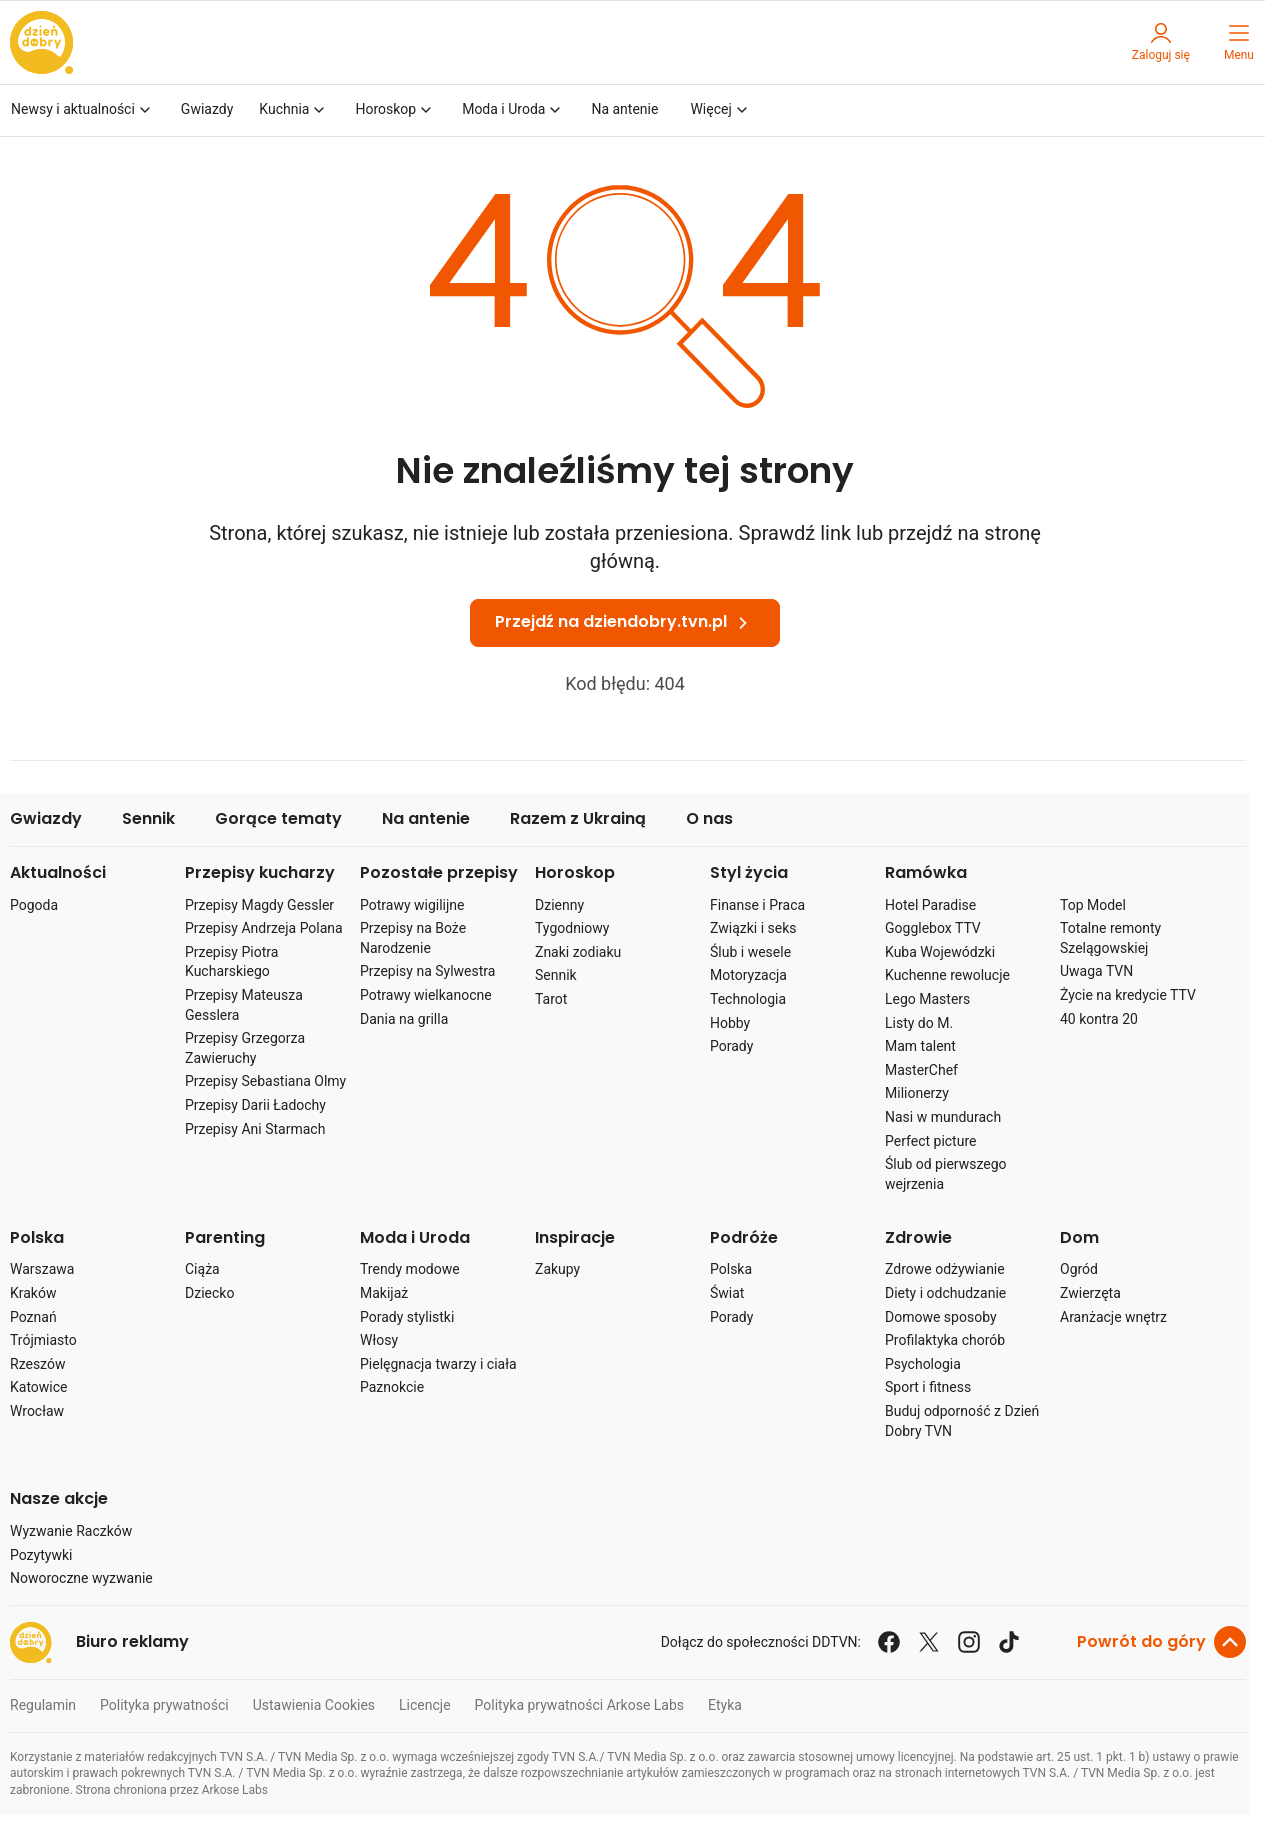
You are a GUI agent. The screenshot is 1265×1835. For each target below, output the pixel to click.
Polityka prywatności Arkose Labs (579, 1705)
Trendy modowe (410, 1269)
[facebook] (889, 1642)
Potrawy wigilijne (412, 905)
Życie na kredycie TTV (1128, 995)
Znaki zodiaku (578, 952)
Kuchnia (294, 110)
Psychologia (923, 1364)
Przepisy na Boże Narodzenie (413, 938)
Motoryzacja (748, 975)
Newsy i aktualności (83, 110)
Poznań (33, 1317)
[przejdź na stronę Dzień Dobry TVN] (42, 42)
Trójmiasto (43, 1340)
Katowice (39, 1387)
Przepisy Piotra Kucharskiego (231, 962)
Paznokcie (392, 1387)
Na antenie (624, 109)
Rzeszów (37, 1364)
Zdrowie (918, 1238)
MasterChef (921, 1070)
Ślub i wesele (750, 952)
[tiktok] (1009, 1642)
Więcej (720, 110)
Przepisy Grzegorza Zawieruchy (245, 1048)
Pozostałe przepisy (439, 873)
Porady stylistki (407, 1317)
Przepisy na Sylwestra (427, 971)
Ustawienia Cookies (314, 1705)
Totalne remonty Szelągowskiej (1110, 938)
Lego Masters (927, 999)
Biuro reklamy (132, 1642)
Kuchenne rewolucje (947, 975)
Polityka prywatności (164, 1705)
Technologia (748, 999)
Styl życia (749, 873)
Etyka (725, 1705)
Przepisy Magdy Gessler (259, 905)
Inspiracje (575, 1238)
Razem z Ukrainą (578, 819)
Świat (727, 1293)
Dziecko (209, 1293)
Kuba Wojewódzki (940, 952)
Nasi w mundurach (943, 1117)
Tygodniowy (572, 928)
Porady (731, 1046)
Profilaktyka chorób (945, 1340)
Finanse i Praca (757, 905)
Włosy (379, 1340)
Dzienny (559, 905)
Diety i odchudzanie (945, 1293)
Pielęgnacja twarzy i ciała (438, 1364)
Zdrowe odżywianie (945, 1269)
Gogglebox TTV (933, 928)
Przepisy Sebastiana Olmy (265, 1081)
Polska (37, 1238)
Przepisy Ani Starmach (255, 1129)
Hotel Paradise (930, 905)
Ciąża (202, 1269)
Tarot (551, 999)
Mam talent (920, 1046)
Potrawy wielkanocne (426, 995)
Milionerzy (917, 1093)
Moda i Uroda (513, 110)
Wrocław (37, 1411)
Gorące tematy (278, 819)
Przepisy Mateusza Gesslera (244, 1005)
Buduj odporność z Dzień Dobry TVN (962, 1421)
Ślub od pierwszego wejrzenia (946, 1174)
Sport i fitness (928, 1387)
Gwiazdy (207, 109)
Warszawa (42, 1269)
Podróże (744, 1238)
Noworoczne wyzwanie (81, 1578)
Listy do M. (919, 1023)
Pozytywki (41, 1555)
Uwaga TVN (1096, 971)
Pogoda (34, 905)
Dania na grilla (404, 1019)
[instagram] (969, 1642)
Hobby (730, 1023)
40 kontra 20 (1099, 1019)
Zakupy (557, 1269)
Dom (1079, 1238)
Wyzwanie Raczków (71, 1531)
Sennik (148, 819)
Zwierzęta (1090, 1293)
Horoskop (395, 110)
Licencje (425, 1705)
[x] (929, 1642)
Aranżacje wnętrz (1113, 1317)
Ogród (1079, 1269)
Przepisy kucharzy (260, 873)
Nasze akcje (59, 1499)
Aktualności (58, 873)
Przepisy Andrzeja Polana (264, 928)
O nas (709, 819)
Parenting (225, 1238)
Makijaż (384, 1293)
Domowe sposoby (941, 1317)
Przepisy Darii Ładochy (255, 1105)
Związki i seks (753, 928)
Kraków (33, 1293)
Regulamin (43, 1705)
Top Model (1093, 905)
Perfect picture (930, 1141)
